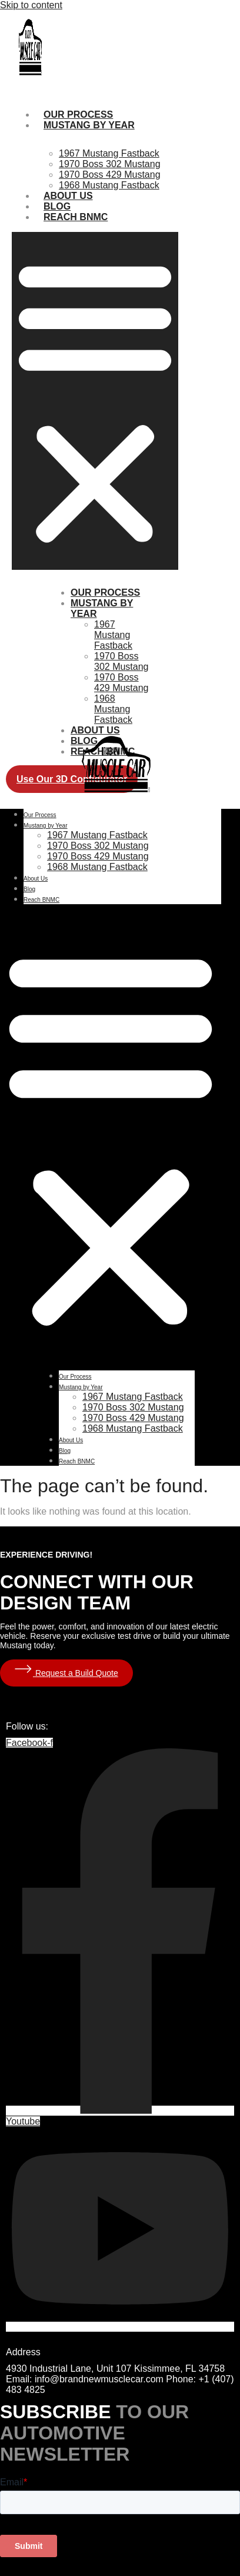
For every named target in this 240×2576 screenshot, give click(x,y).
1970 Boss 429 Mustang (110, 175)
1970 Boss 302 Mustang (110, 164)
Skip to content (31, 5)
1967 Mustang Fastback (109, 153)
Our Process (105, 592)
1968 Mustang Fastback (109, 185)
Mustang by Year (89, 125)
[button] (95, 401)
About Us (95, 730)
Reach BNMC (76, 217)
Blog (29, 889)
